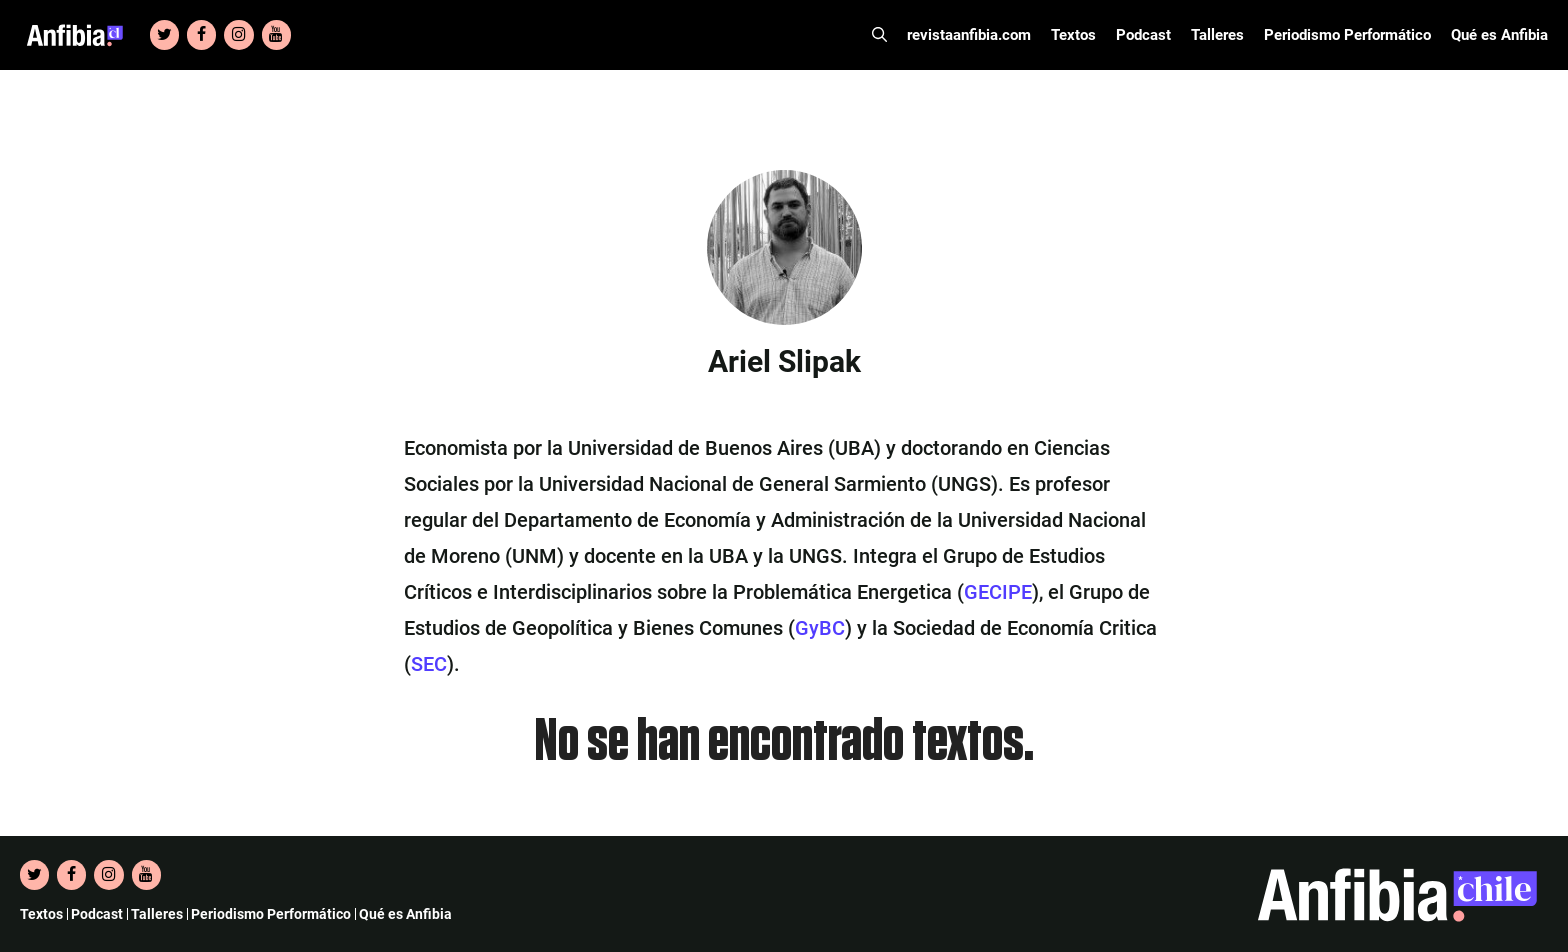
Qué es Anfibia (1499, 35)
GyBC (820, 628)
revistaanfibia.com (969, 35)
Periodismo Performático (1347, 35)
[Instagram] (238, 35)
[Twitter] (164, 35)
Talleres (1217, 35)
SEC (429, 664)
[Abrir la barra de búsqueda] (879, 35)
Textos (1073, 35)
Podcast (1143, 35)
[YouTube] (276, 35)
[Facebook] (201, 35)
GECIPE (998, 592)
